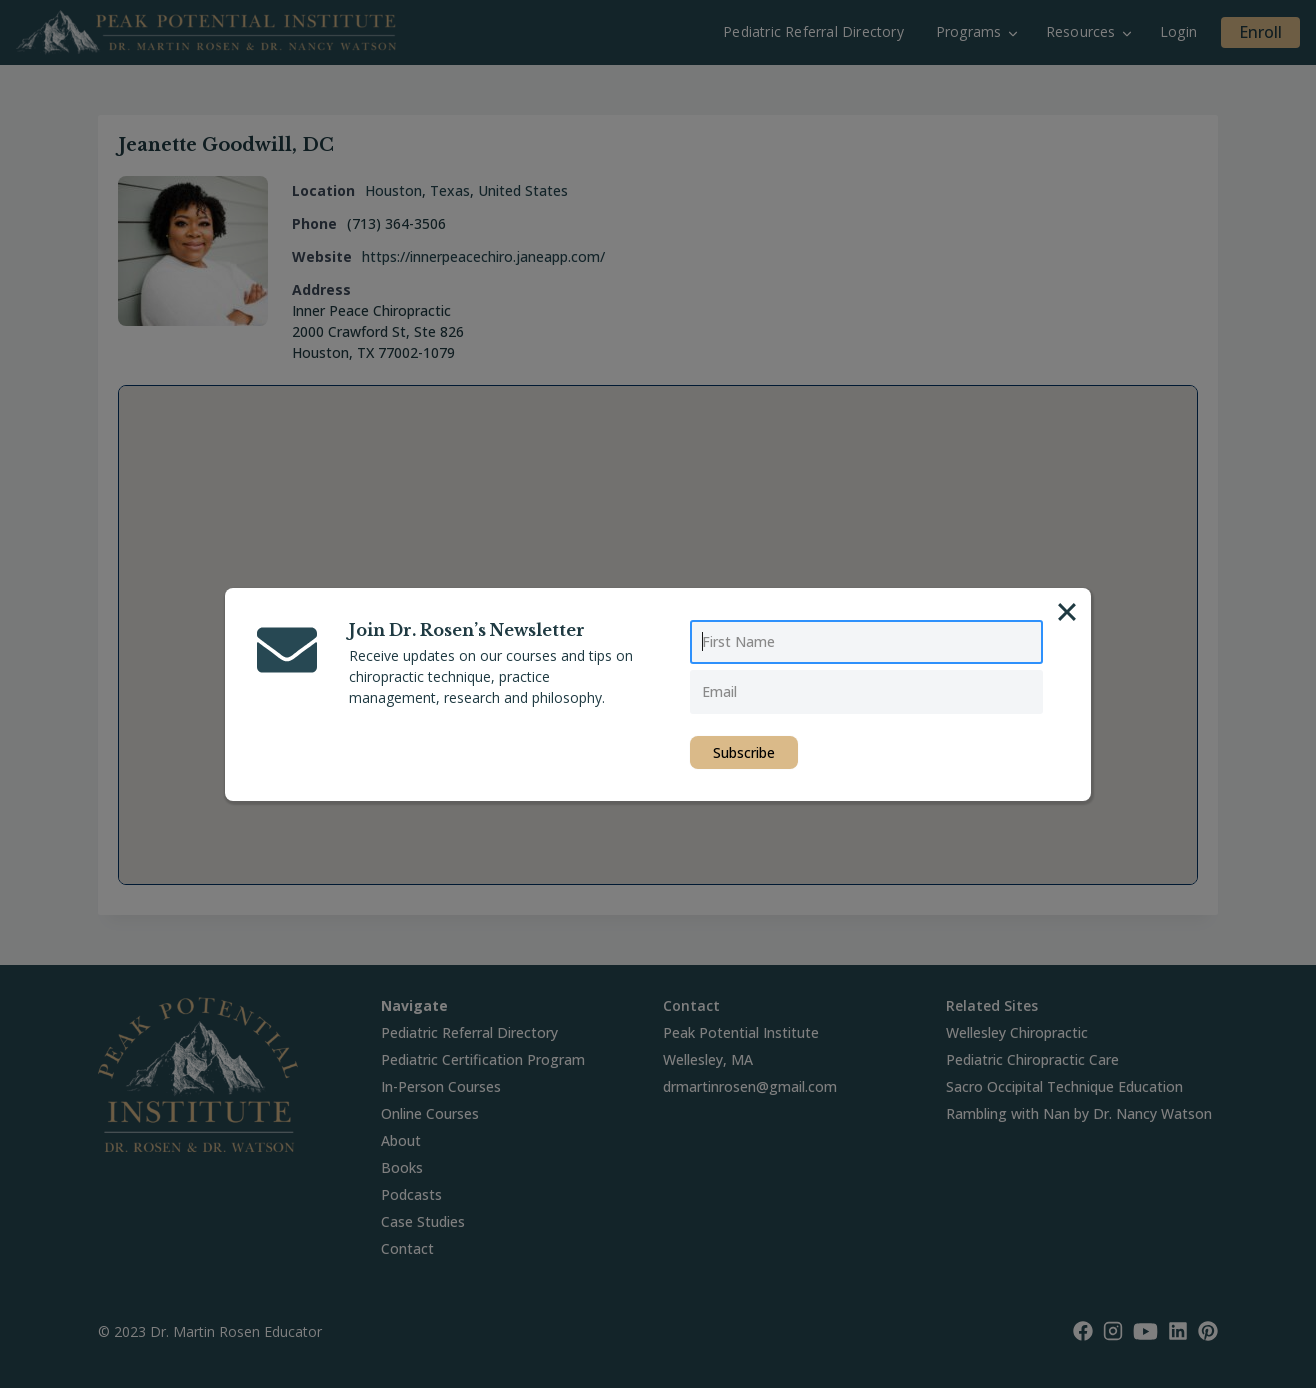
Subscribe (744, 752)
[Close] (1067, 612)
